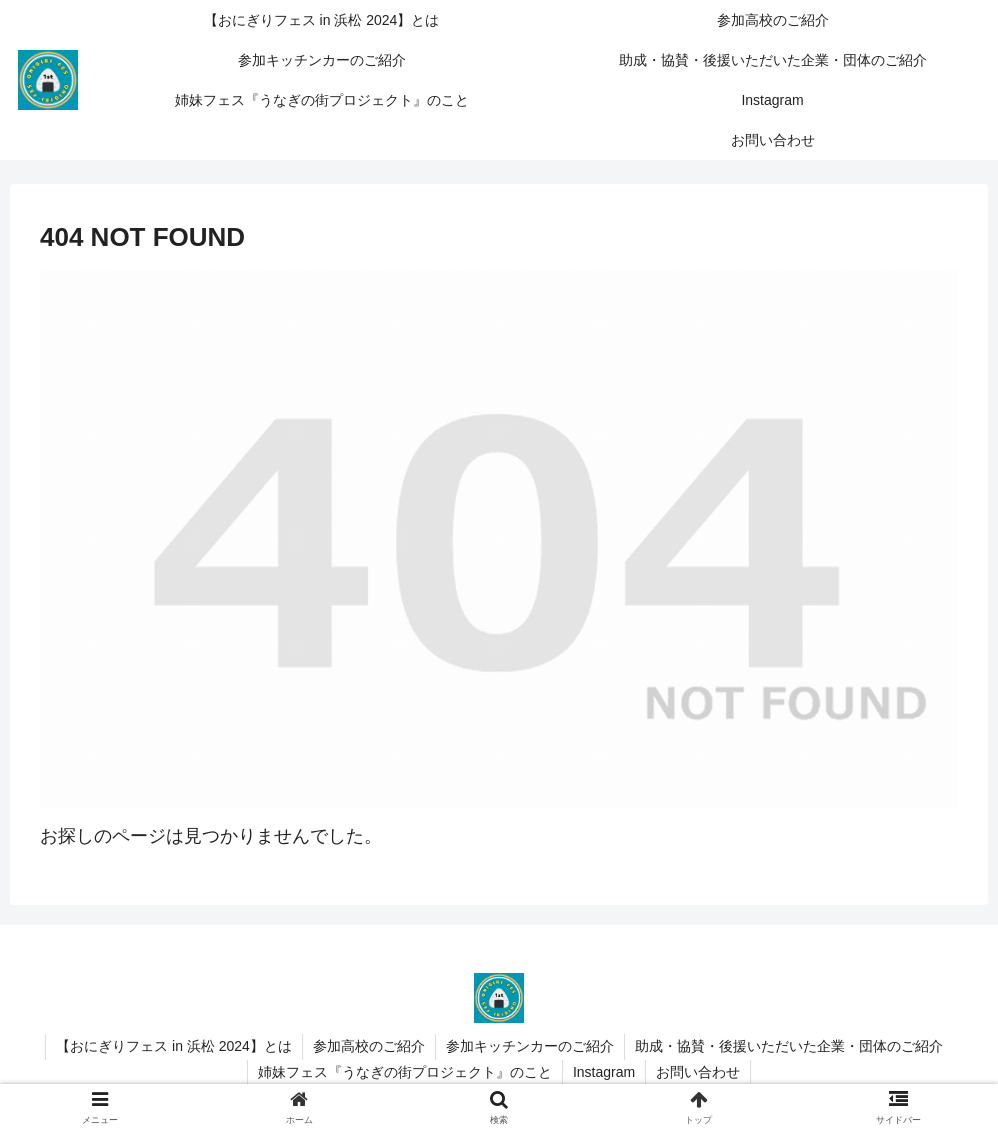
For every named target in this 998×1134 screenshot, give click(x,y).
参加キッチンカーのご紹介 (530, 1046)
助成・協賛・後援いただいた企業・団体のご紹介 (789, 1046)
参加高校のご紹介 (369, 1046)
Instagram (604, 1072)
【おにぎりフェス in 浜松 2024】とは (174, 1046)
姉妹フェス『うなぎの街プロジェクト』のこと (405, 1072)
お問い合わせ (698, 1072)
